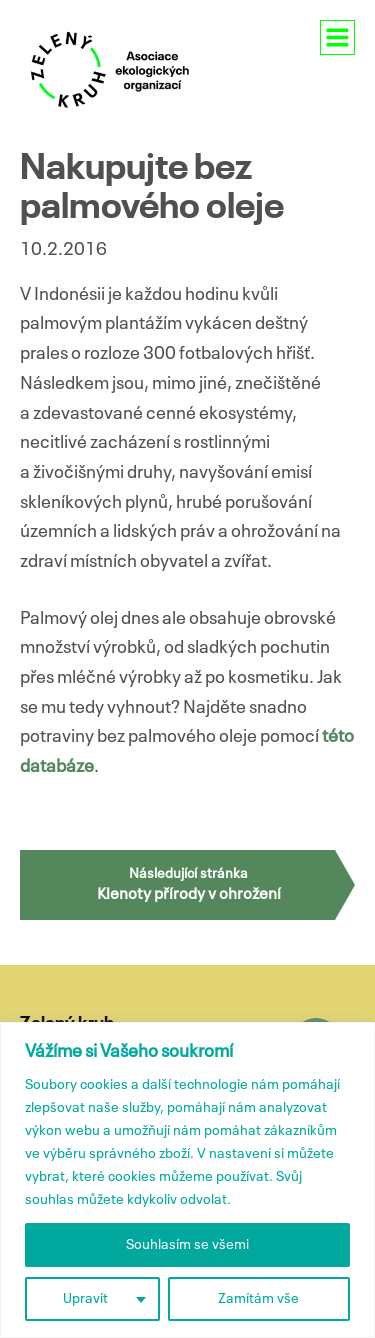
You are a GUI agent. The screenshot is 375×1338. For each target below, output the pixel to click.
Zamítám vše (258, 1299)
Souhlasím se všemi (187, 1245)
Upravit (85, 1299)
